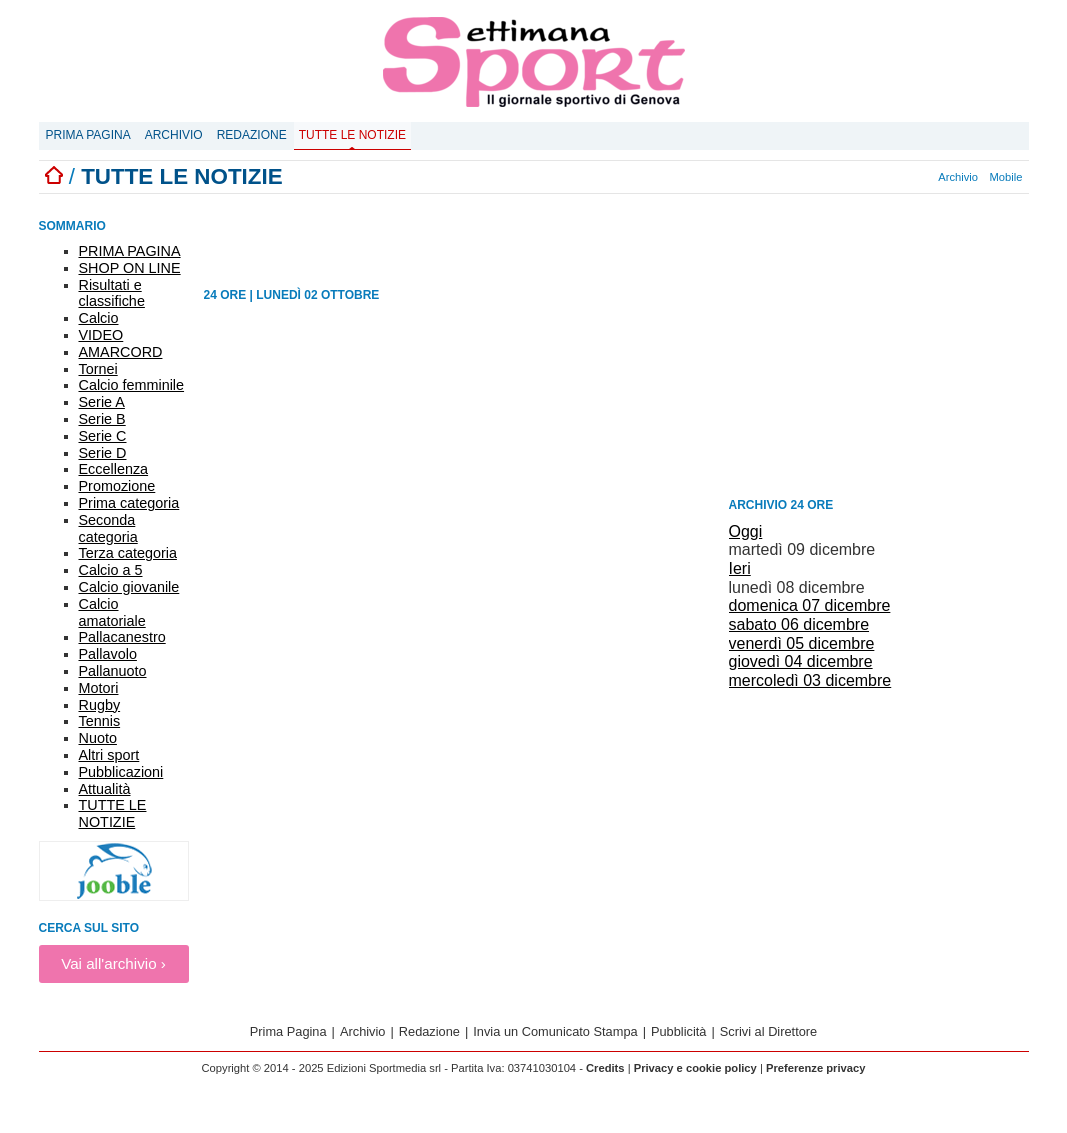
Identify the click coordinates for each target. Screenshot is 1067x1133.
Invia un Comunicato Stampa (555, 1031)
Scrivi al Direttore (768, 1031)
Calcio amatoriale (112, 612)
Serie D (103, 453)
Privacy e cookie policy (695, 1068)
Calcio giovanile (129, 587)
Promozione (117, 486)
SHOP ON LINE (130, 268)
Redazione (252, 135)
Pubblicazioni (121, 772)
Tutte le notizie (352, 135)
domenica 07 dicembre (810, 605)
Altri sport (109, 755)
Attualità (105, 789)
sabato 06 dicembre (799, 624)
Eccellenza (114, 469)
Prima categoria (129, 503)
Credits (605, 1068)
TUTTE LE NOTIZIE (113, 813)
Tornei (98, 369)
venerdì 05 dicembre (802, 643)
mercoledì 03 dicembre (810, 680)
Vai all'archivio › (113, 963)
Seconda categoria (108, 528)
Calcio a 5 (111, 570)
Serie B (102, 419)
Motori (99, 688)
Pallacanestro (122, 637)
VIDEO (101, 335)
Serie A (102, 402)
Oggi (746, 531)
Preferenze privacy (816, 1068)
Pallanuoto (113, 671)
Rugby (100, 705)
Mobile (1006, 177)
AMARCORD (121, 352)
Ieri (740, 568)
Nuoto (98, 738)
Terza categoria (128, 553)
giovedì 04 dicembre (801, 661)
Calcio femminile (132, 385)
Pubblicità (679, 1031)
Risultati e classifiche (112, 293)
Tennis (100, 721)
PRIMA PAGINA (130, 251)
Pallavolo (108, 654)
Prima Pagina (88, 135)
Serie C (103, 436)
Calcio (99, 318)
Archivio (174, 135)
